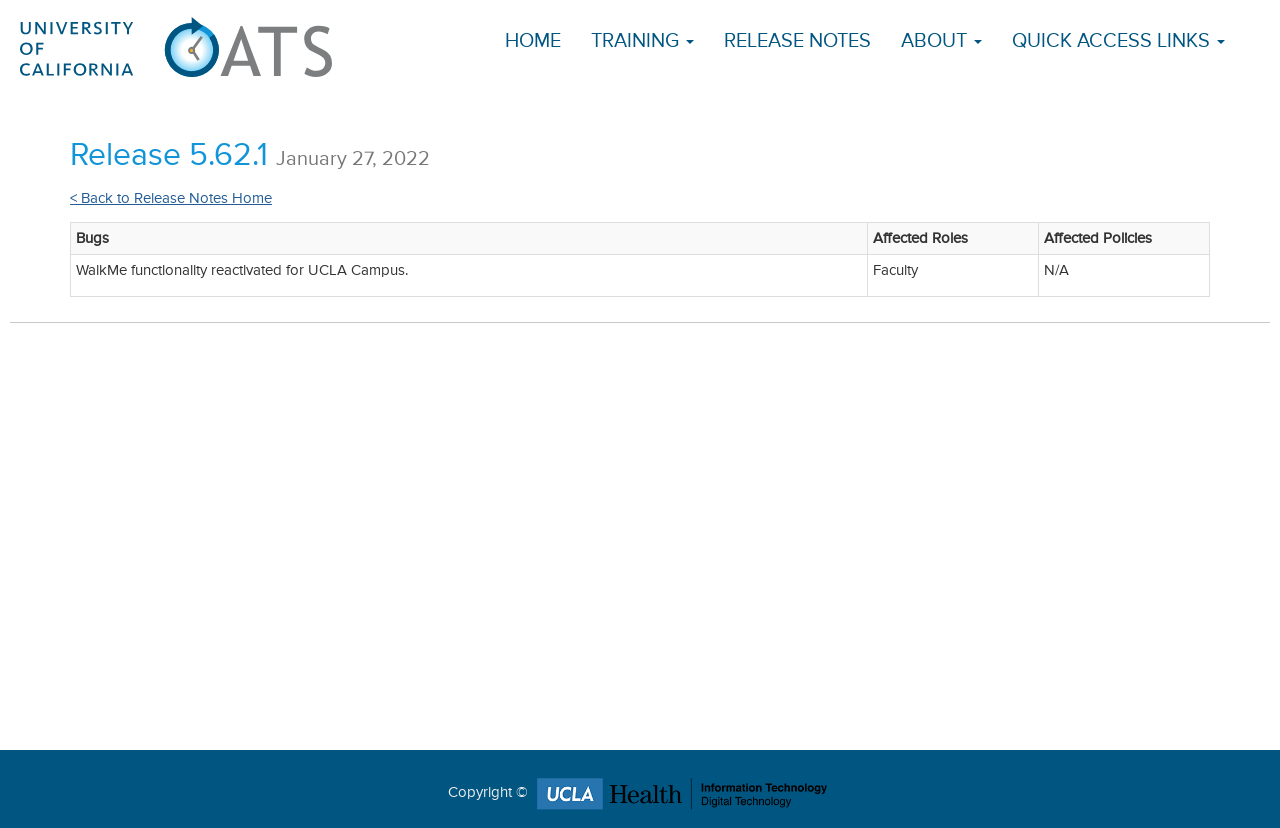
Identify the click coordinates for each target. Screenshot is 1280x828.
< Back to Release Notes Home (171, 198)
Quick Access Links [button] (1118, 41)
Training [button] (642, 41)
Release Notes (797, 41)
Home (533, 41)
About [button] (941, 41)
